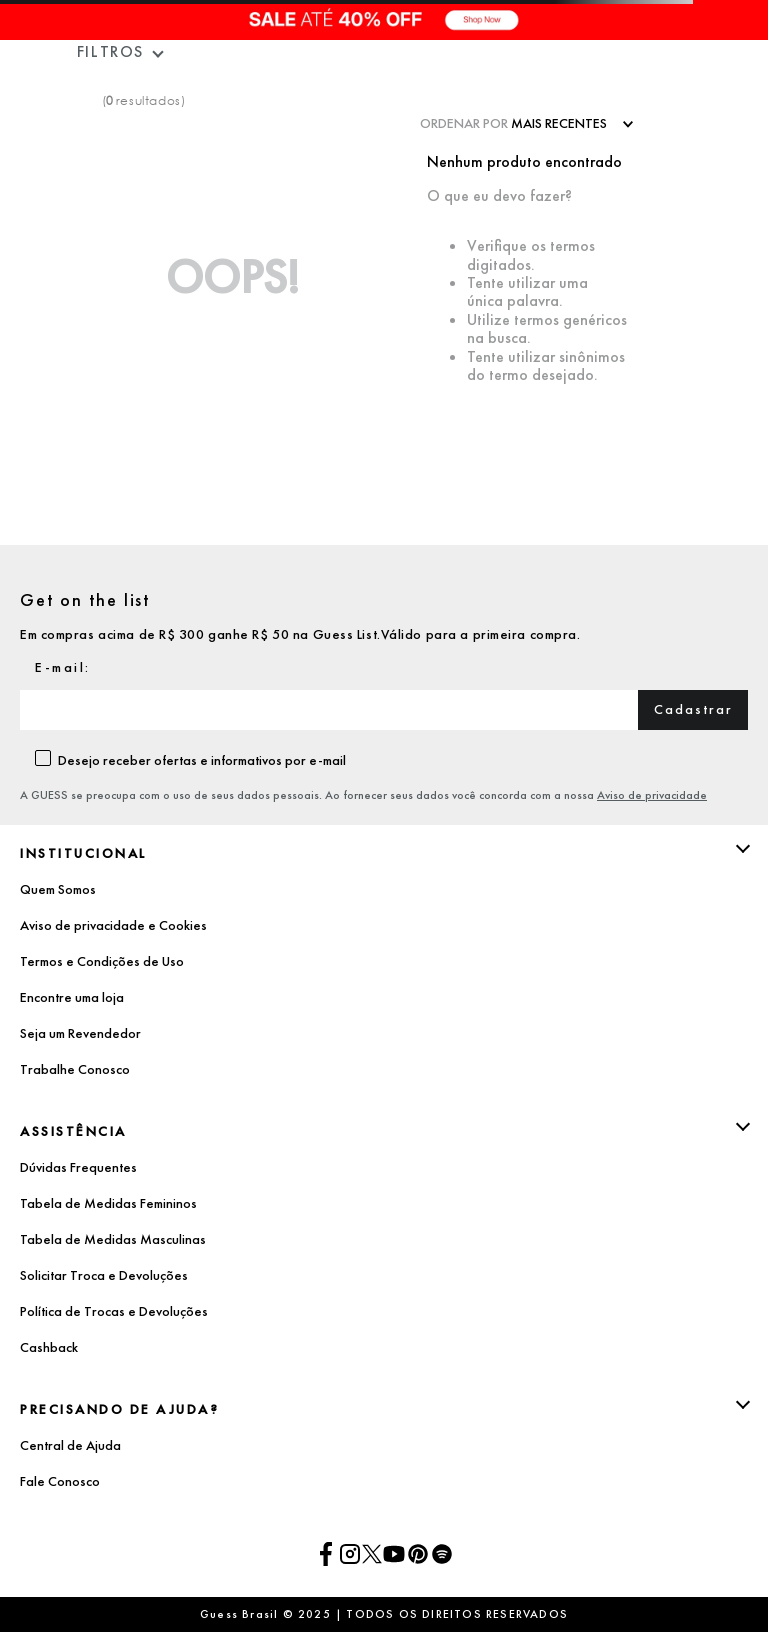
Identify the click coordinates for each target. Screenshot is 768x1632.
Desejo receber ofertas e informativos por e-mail (202, 760)
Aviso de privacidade (652, 795)
